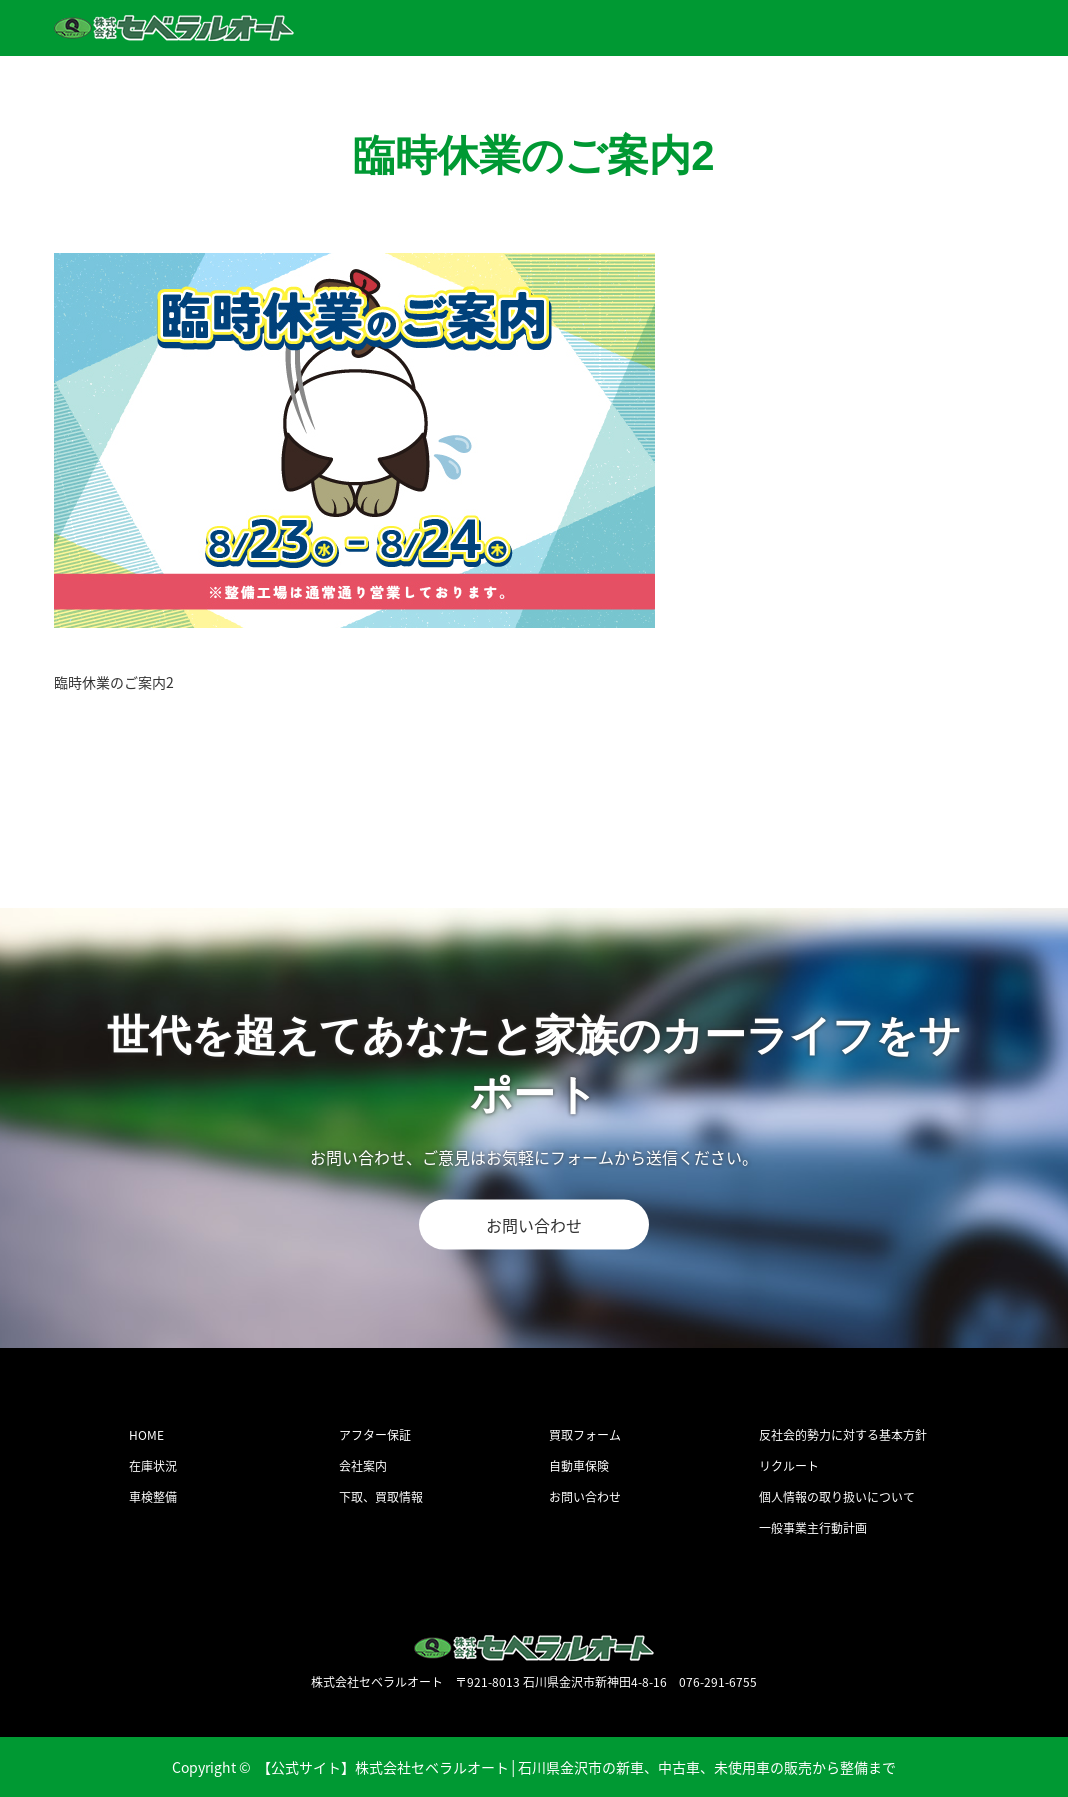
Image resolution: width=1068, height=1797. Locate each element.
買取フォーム (585, 1435)
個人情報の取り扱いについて (837, 1497)
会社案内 (363, 1466)
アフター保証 (375, 1435)
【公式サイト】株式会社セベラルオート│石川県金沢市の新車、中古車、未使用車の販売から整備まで (577, 1767)
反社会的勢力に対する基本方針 (843, 1435)
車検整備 (153, 1497)
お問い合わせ (534, 1224)
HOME (146, 1435)
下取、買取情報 (381, 1497)
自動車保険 (579, 1466)
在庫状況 (153, 1466)
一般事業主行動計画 (813, 1528)
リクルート (789, 1466)
